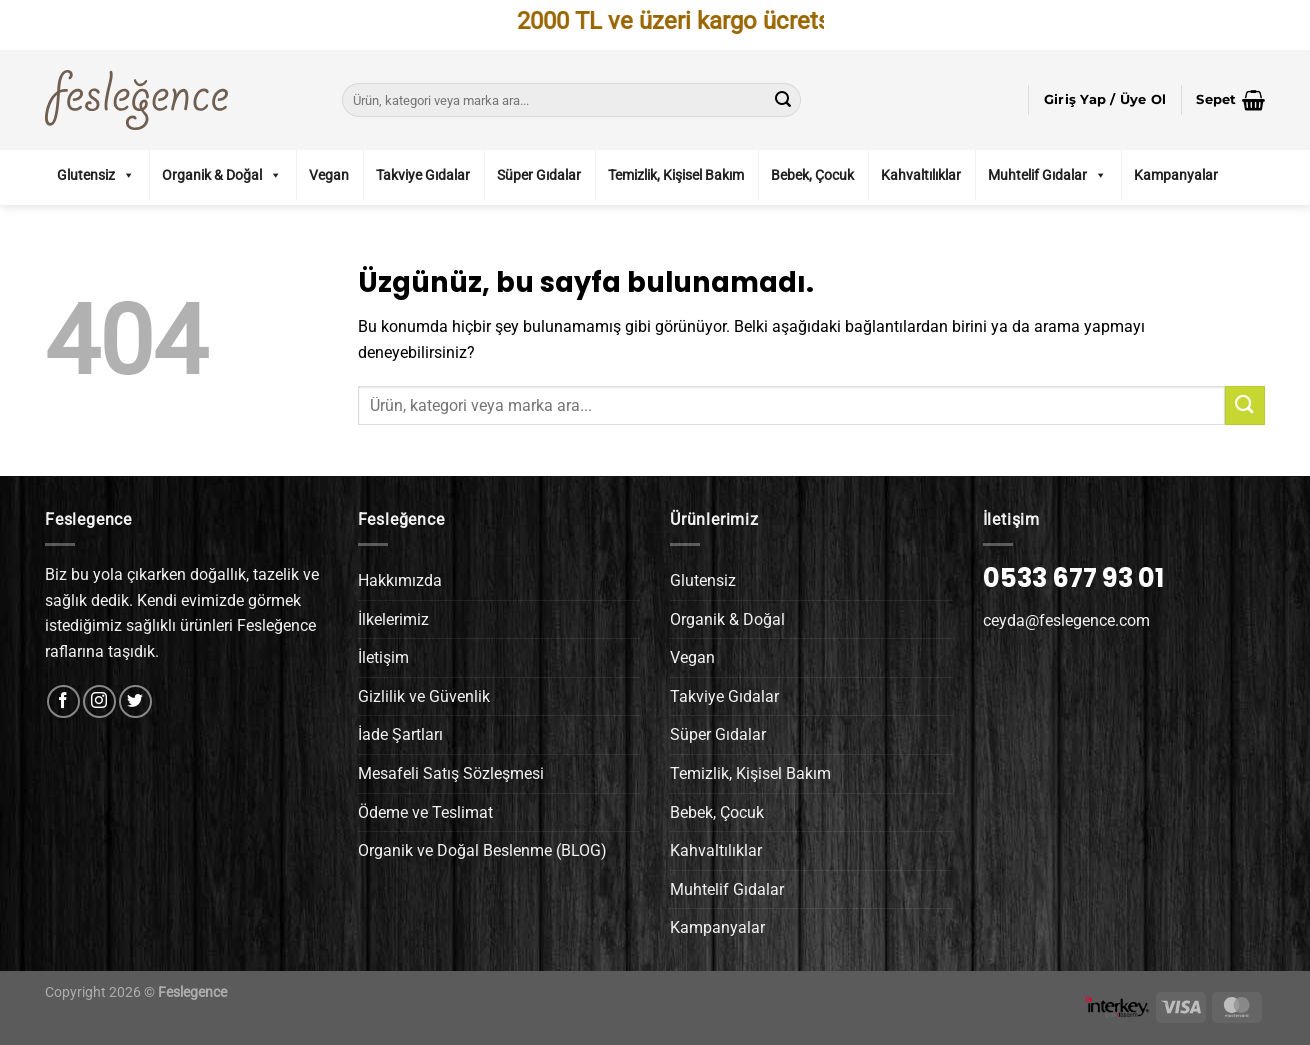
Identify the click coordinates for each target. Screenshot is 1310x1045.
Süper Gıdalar (539, 175)
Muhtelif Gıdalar (1047, 175)
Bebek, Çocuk (812, 175)
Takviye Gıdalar (423, 175)
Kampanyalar (1176, 175)
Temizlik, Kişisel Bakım (676, 175)
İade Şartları (400, 734)
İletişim (383, 657)
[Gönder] (783, 100)
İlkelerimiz (393, 619)
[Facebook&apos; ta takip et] (63, 701)
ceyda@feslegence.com (1066, 620)
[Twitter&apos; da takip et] (135, 701)
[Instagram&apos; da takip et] (99, 701)
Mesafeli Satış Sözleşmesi (451, 773)
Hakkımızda (400, 580)
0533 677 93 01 (1073, 578)
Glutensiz (96, 175)
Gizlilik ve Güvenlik (424, 696)
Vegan (329, 175)
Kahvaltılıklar (921, 175)
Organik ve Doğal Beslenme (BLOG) (482, 850)
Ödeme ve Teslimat (425, 812)
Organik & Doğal (222, 175)
